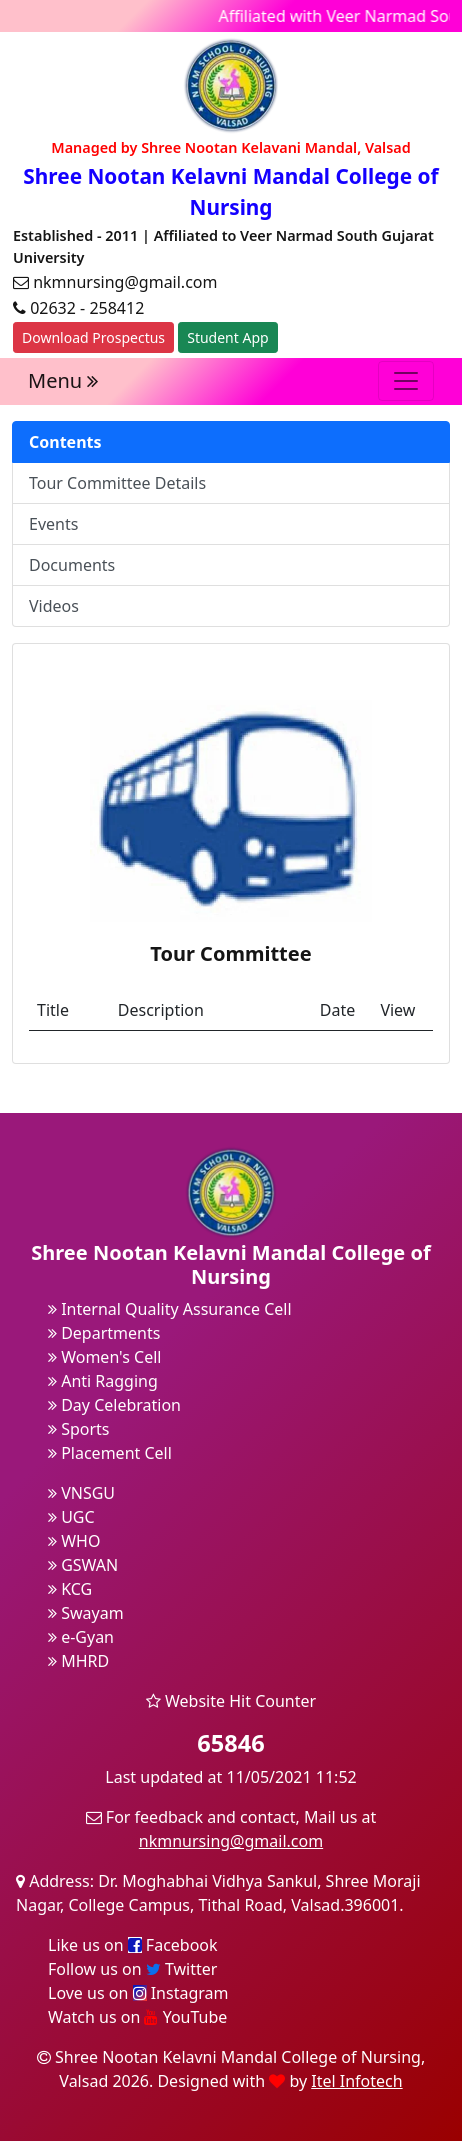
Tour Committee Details (117, 483)
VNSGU (81, 1493)
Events (53, 524)
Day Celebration (114, 1405)
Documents (72, 565)
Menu (63, 380)
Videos (54, 606)
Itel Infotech (356, 2081)
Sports (79, 1429)
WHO (74, 1541)
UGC (71, 1517)
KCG (70, 1589)
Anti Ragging (103, 1381)
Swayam (86, 1613)
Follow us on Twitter (132, 1969)
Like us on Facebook (133, 1945)
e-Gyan (81, 1637)
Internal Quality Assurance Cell (170, 1309)
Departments (104, 1333)
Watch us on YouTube (137, 2017)
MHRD (78, 1661)
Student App (227, 337)
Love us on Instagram (138, 1993)
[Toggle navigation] (406, 381)
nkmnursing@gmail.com (231, 1841)
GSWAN (83, 1565)
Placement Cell (110, 1453)
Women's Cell (104, 1357)
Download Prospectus (93, 337)
